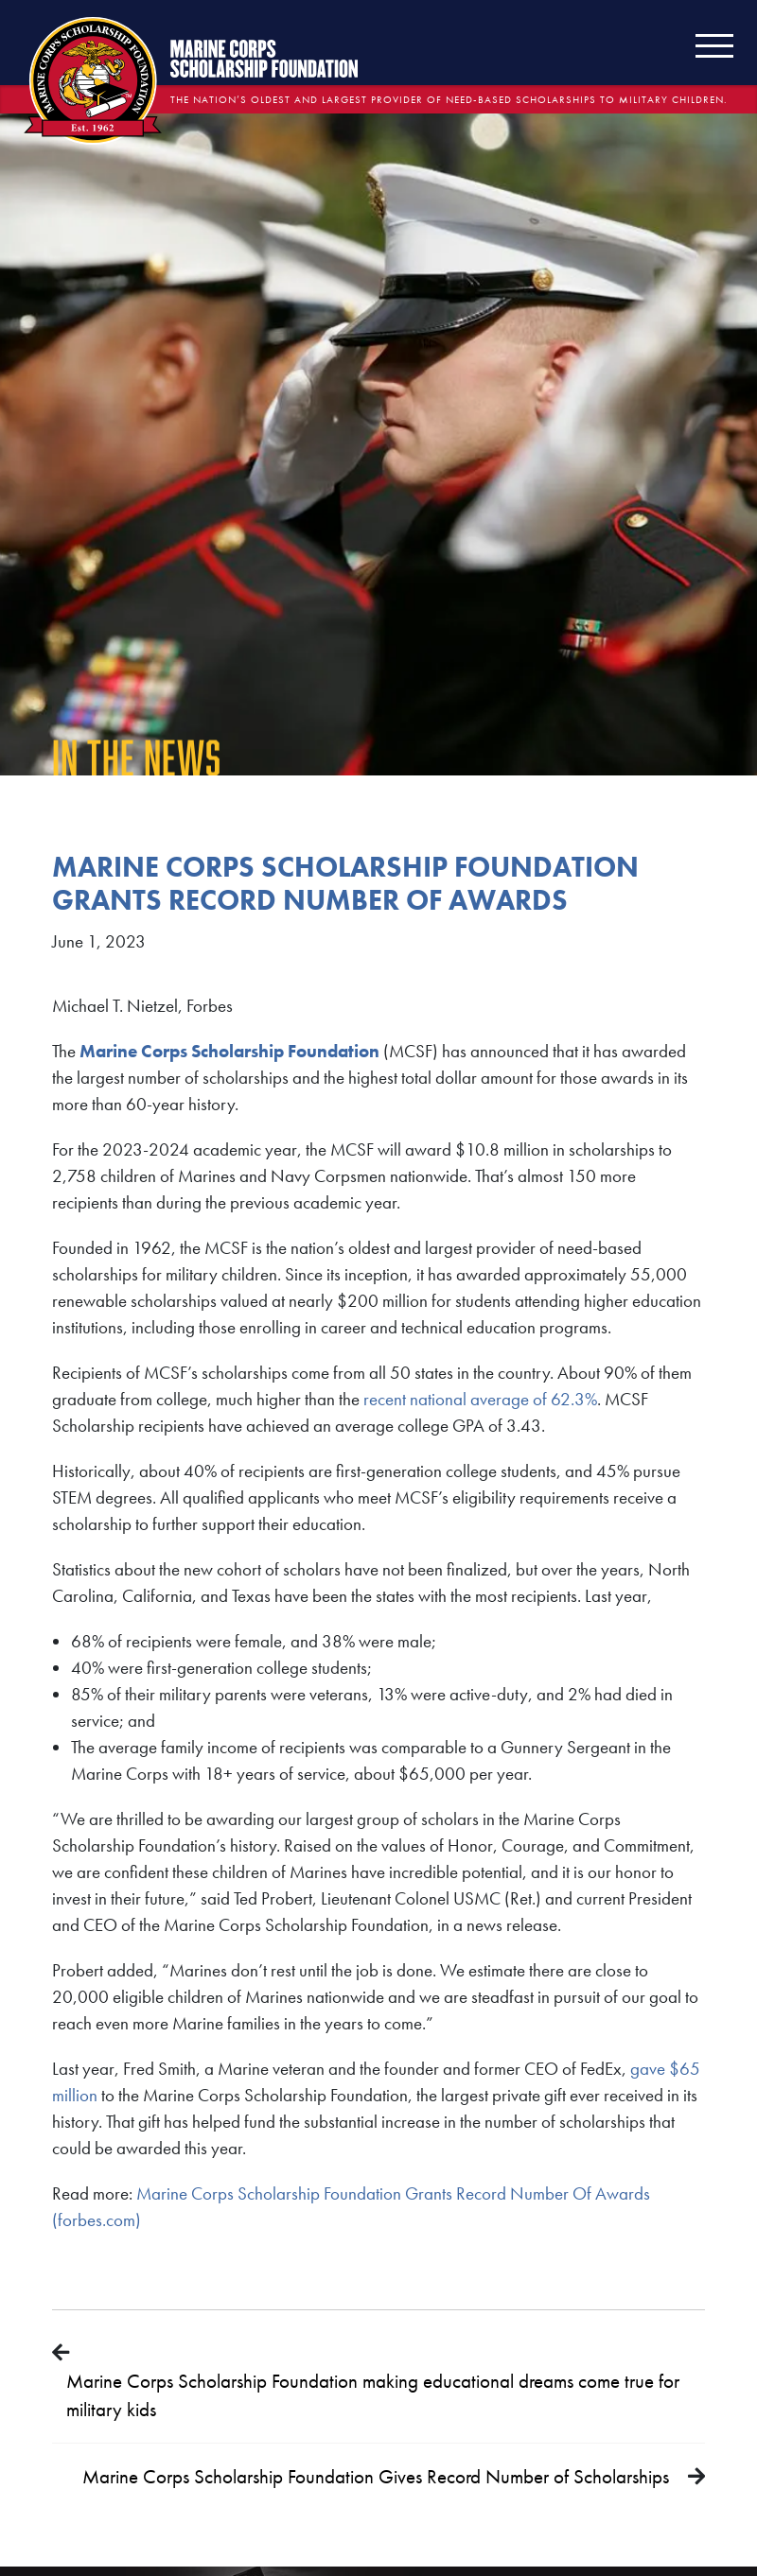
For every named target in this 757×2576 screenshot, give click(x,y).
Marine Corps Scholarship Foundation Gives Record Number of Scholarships (375, 2476)
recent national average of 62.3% (480, 1399)
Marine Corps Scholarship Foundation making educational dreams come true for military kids (372, 2395)
